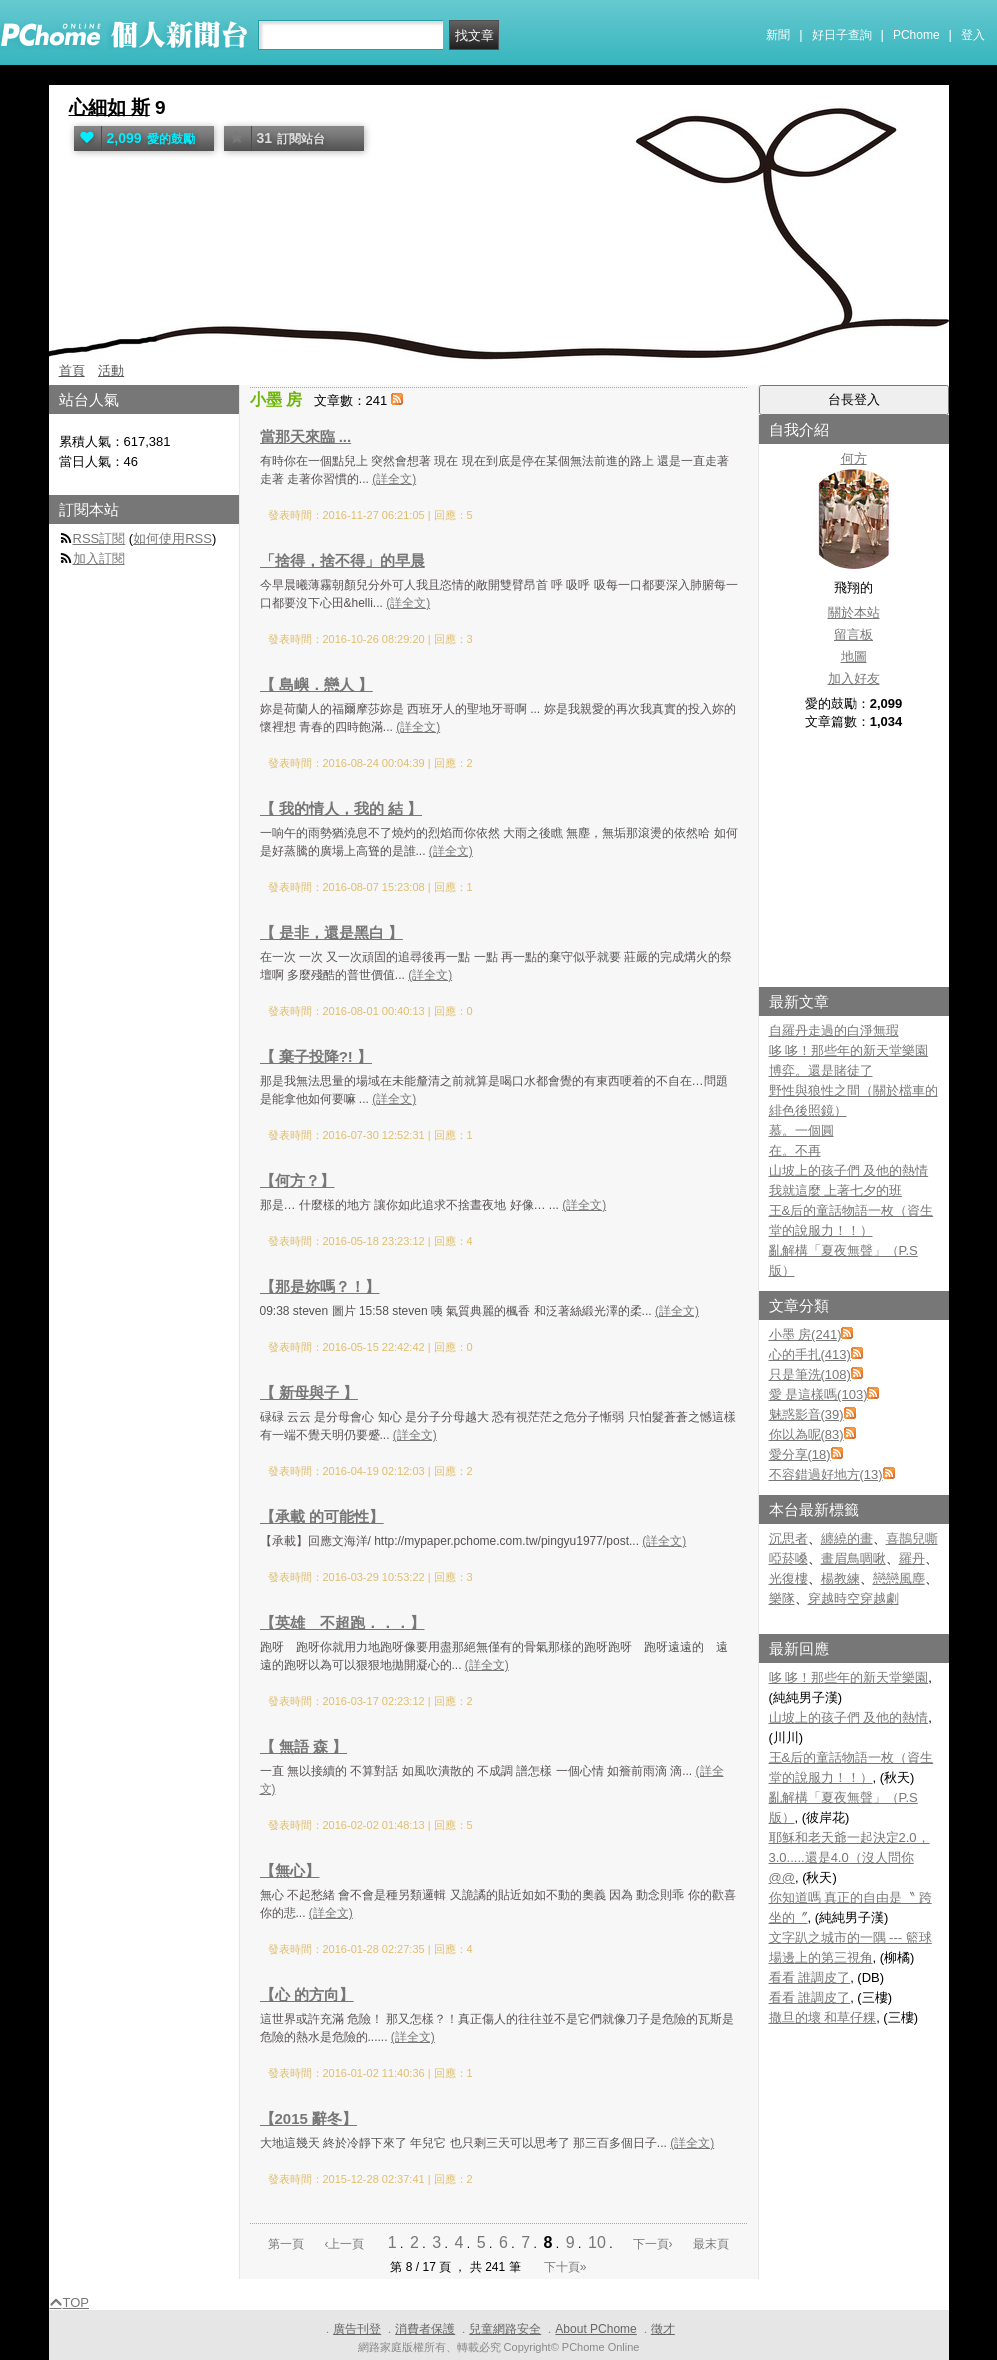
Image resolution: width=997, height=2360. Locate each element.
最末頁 (711, 2244)
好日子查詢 (842, 35)
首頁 (72, 370)
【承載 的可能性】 (322, 1516)
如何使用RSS (172, 538)
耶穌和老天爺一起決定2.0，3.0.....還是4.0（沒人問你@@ (849, 1857)
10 (597, 2242)
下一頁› (654, 2244)
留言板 (853, 634)
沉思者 (788, 1538)
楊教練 (840, 1578)
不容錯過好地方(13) (826, 1474)
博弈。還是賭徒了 (821, 1070)
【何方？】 (297, 1180)
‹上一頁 (344, 2244)
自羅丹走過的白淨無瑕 (834, 1030)
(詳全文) (394, 479)
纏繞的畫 (847, 1538)
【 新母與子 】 (309, 1392)
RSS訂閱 (99, 538)
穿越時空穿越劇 (853, 1598)
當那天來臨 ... (306, 436)
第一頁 (286, 2244)
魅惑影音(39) (806, 1414)
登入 (973, 35)
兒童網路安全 (505, 2329)
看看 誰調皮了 (810, 1977)
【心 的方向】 (307, 1994)
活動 (111, 370)
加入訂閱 (99, 558)
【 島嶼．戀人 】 (316, 684)
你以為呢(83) (806, 1434)
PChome (916, 35)
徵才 (663, 2329)
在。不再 (795, 1150)
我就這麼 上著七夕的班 (836, 1190)
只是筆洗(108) (810, 1374)
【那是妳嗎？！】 (320, 1286)
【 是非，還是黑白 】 (331, 932)
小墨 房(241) (805, 1334)
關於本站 (854, 612)
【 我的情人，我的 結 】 (341, 808)
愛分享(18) (800, 1454)
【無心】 (290, 1870)
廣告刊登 (357, 2329)
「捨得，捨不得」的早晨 (342, 560)
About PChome (595, 2329)
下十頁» (565, 2267)
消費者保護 (425, 2329)
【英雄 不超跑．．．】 (342, 1622)
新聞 (778, 35)
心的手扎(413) (810, 1354)
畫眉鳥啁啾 (853, 1558)
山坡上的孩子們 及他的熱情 (849, 1170)
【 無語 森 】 (304, 1746)
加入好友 (854, 678)
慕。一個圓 (801, 1130)
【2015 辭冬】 (309, 2118)
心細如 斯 (109, 107)
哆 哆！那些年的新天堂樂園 (849, 1050)
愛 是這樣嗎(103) (818, 1394)
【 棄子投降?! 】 (316, 1056)
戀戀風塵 (899, 1578)
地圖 (854, 656)
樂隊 (782, 1598)
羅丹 (912, 1558)
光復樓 (788, 1578)
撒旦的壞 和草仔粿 (823, 2017)
